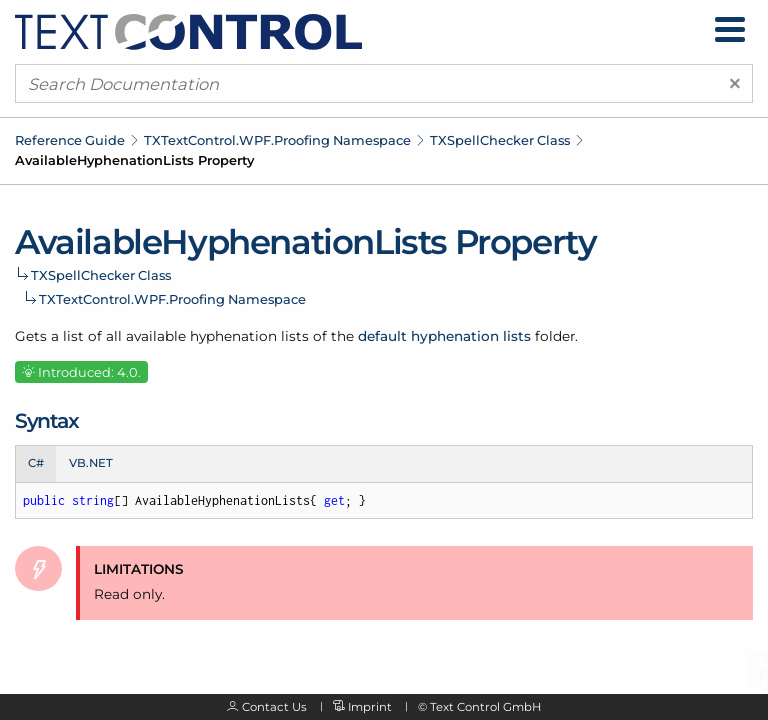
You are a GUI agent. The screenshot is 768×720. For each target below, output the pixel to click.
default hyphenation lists (444, 336)
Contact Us (274, 707)
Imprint (370, 707)
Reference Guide (70, 140)
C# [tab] (36, 463)
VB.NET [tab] (91, 463)
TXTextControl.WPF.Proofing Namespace (277, 140)
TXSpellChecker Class (500, 140)
